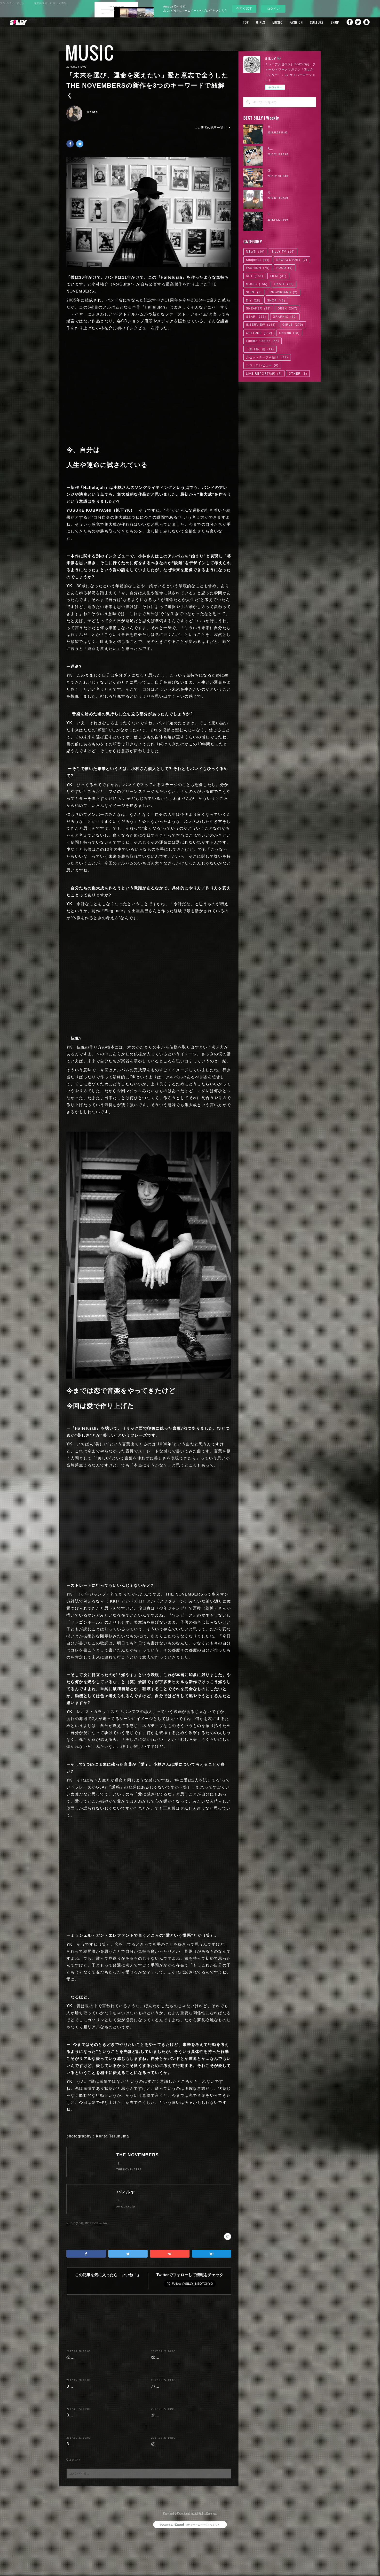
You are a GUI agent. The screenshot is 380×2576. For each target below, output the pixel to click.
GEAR (256, 316)
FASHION (289, 22)
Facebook (347, 22)
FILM (278, 276)
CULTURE (310, 22)
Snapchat (366, 22)
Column (289, 333)
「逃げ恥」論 (260, 349)
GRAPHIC (285, 316)
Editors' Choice (262, 341)
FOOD (284, 268)
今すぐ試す (244, 8)
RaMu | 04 (276, 148)
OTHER (298, 373)
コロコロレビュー (262, 365)
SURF (254, 292)
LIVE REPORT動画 (264, 373)
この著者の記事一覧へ (212, 127)
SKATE (284, 284)
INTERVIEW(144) (97, 2228)
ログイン (273, 8)
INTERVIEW (261, 324)
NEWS (255, 251)
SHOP (328, 22)
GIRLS (254, 22)
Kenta (92, 112)
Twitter (357, 22)
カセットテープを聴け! (267, 357)
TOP (240, 22)
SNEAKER (258, 308)
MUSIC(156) (74, 2228)
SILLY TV (283, 251)
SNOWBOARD (283, 292)
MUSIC (271, 22)
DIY (253, 300)
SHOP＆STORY (291, 260)
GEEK (287, 308)
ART (254, 276)
